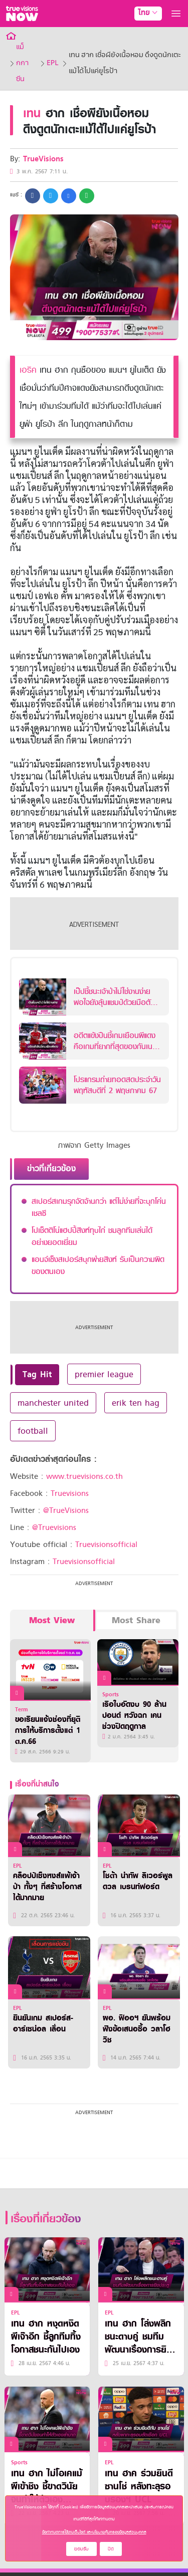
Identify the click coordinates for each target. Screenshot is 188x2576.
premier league (104, 1374)
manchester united (53, 1402)
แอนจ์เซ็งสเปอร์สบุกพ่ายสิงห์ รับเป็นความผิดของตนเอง (98, 1265)
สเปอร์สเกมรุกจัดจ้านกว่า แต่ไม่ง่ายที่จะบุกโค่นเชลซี (99, 1207)
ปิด (111, 2548)
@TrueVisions (66, 1510)
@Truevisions (54, 1527)
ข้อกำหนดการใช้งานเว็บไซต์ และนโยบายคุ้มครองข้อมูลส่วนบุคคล (94, 2531)
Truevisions (70, 1493)
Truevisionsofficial (106, 1544)
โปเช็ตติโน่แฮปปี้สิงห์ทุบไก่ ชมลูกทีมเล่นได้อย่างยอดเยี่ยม (92, 1236)
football (33, 1430)
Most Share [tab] (136, 1620)
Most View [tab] (52, 1620)
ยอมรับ (81, 2548)
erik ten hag (135, 1402)
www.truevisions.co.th (84, 1476)
